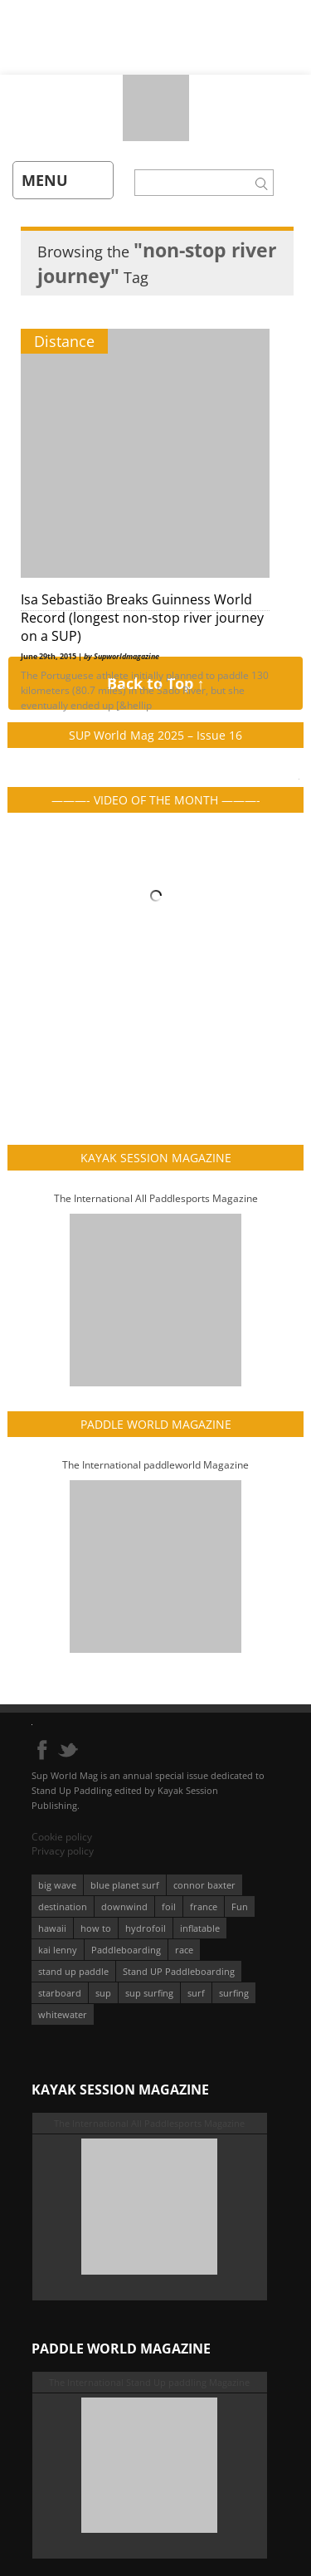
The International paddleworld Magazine (155, 1465)
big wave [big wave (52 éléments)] (57, 1885)
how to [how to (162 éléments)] (95, 1928)
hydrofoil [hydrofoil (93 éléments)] (145, 1928)
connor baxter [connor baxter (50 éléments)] (204, 1885)
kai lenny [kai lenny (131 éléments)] (57, 1949)
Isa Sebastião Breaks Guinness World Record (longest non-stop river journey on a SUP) (142, 617)
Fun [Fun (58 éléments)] (239, 1906)
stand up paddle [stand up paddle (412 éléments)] (73, 1971)
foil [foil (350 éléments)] (169, 1906)
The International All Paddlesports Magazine (156, 1198)
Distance (64, 341)
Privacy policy (63, 1851)
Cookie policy (62, 1837)
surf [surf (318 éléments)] (196, 1993)
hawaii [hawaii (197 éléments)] (52, 1928)
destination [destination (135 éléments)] (62, 1906)
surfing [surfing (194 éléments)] (234, 1993)
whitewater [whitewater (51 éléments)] (62, 2014)
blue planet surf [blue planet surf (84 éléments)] (124, 1885)
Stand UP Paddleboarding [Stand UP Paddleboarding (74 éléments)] (179, 1971)
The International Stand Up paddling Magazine (149, 2382)
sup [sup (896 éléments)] (103, 1993)
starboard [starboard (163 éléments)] (59, 1993)
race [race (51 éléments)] (184, 1949)
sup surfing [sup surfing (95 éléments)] (149, 1993)
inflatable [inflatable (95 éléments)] (200, 1928)
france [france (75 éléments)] (203, 1906)
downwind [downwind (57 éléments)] (124, 1906)
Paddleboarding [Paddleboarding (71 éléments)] (126, 1949)
